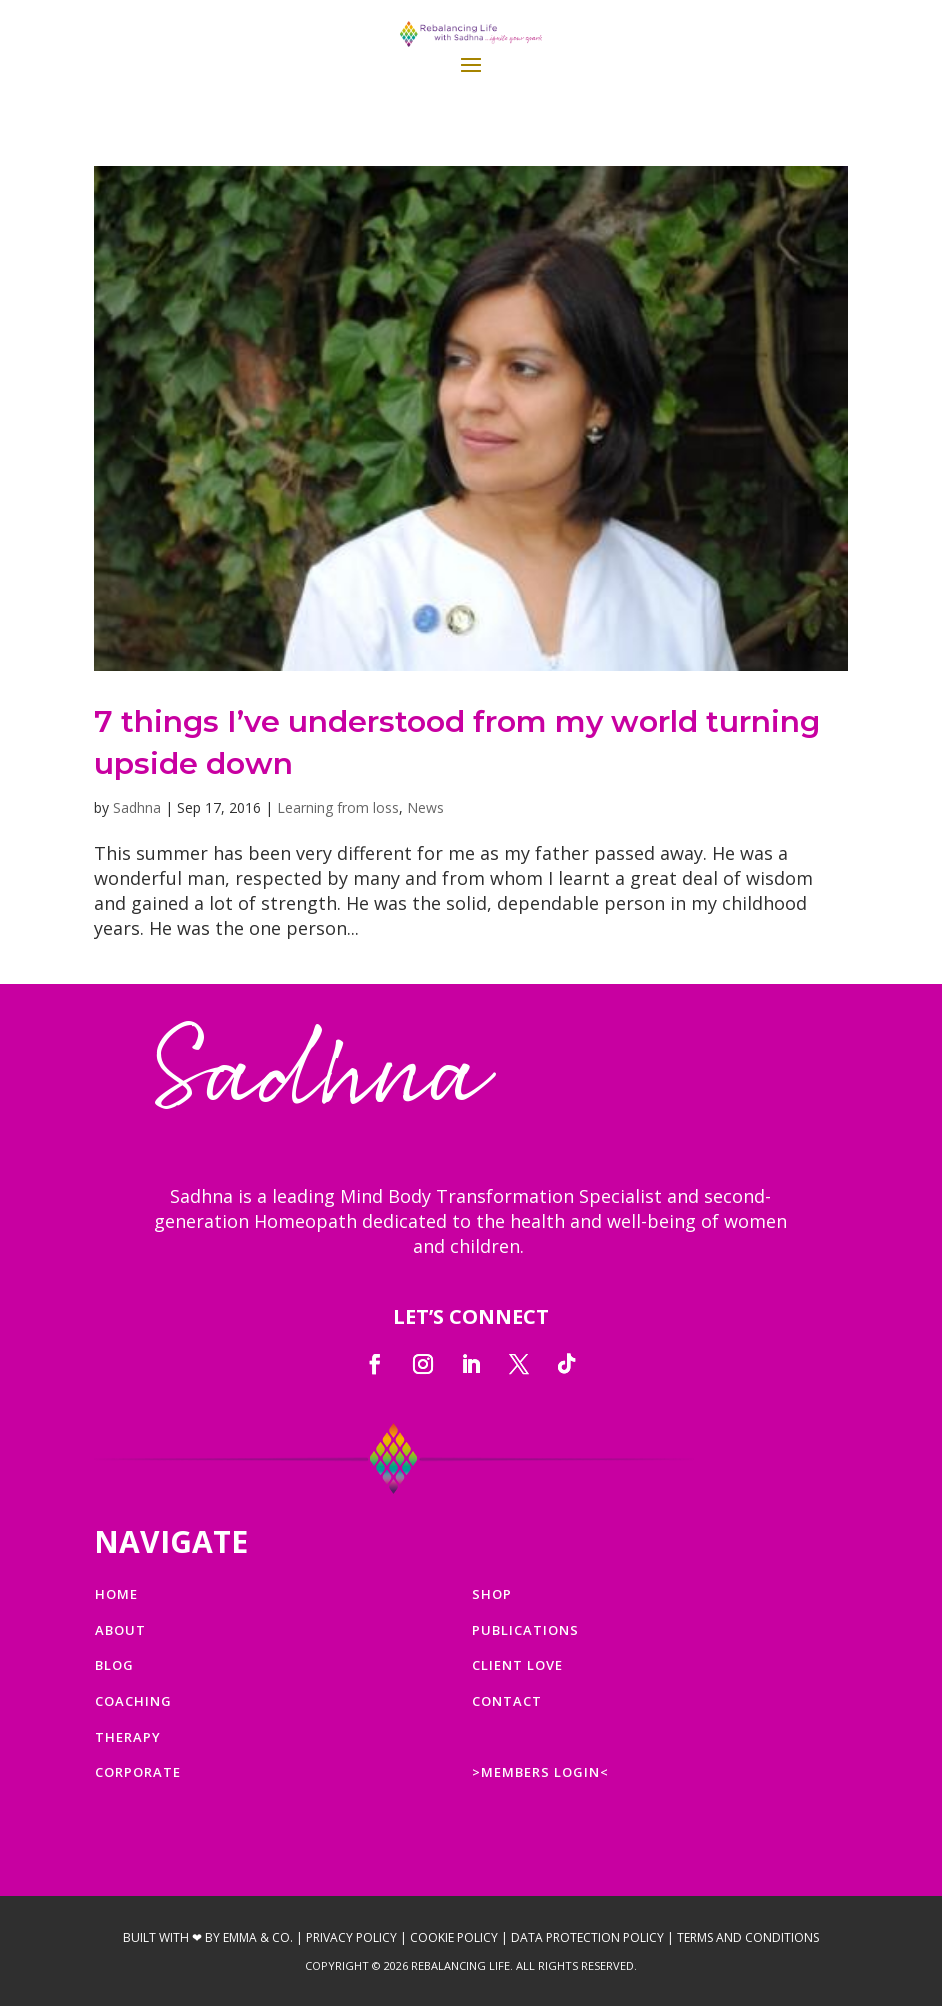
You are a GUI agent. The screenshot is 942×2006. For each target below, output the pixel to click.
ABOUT (120, 1630)
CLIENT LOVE (517, 1665)
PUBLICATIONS (525, 1630)
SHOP (492, 1594)
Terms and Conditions (748, 1937)
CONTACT (507, 1701)
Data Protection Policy (587, 1937)
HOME (116, 1594)
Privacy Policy (351, 1937)
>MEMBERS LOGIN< (540, 1772)
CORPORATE (138, 1772)
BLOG (114, 1665)
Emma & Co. (258, 1937)
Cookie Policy (454, 1937)
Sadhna (137, 807)
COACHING (133, 1701)
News (425, 807)
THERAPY (128, 1737)
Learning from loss (338, 807)
